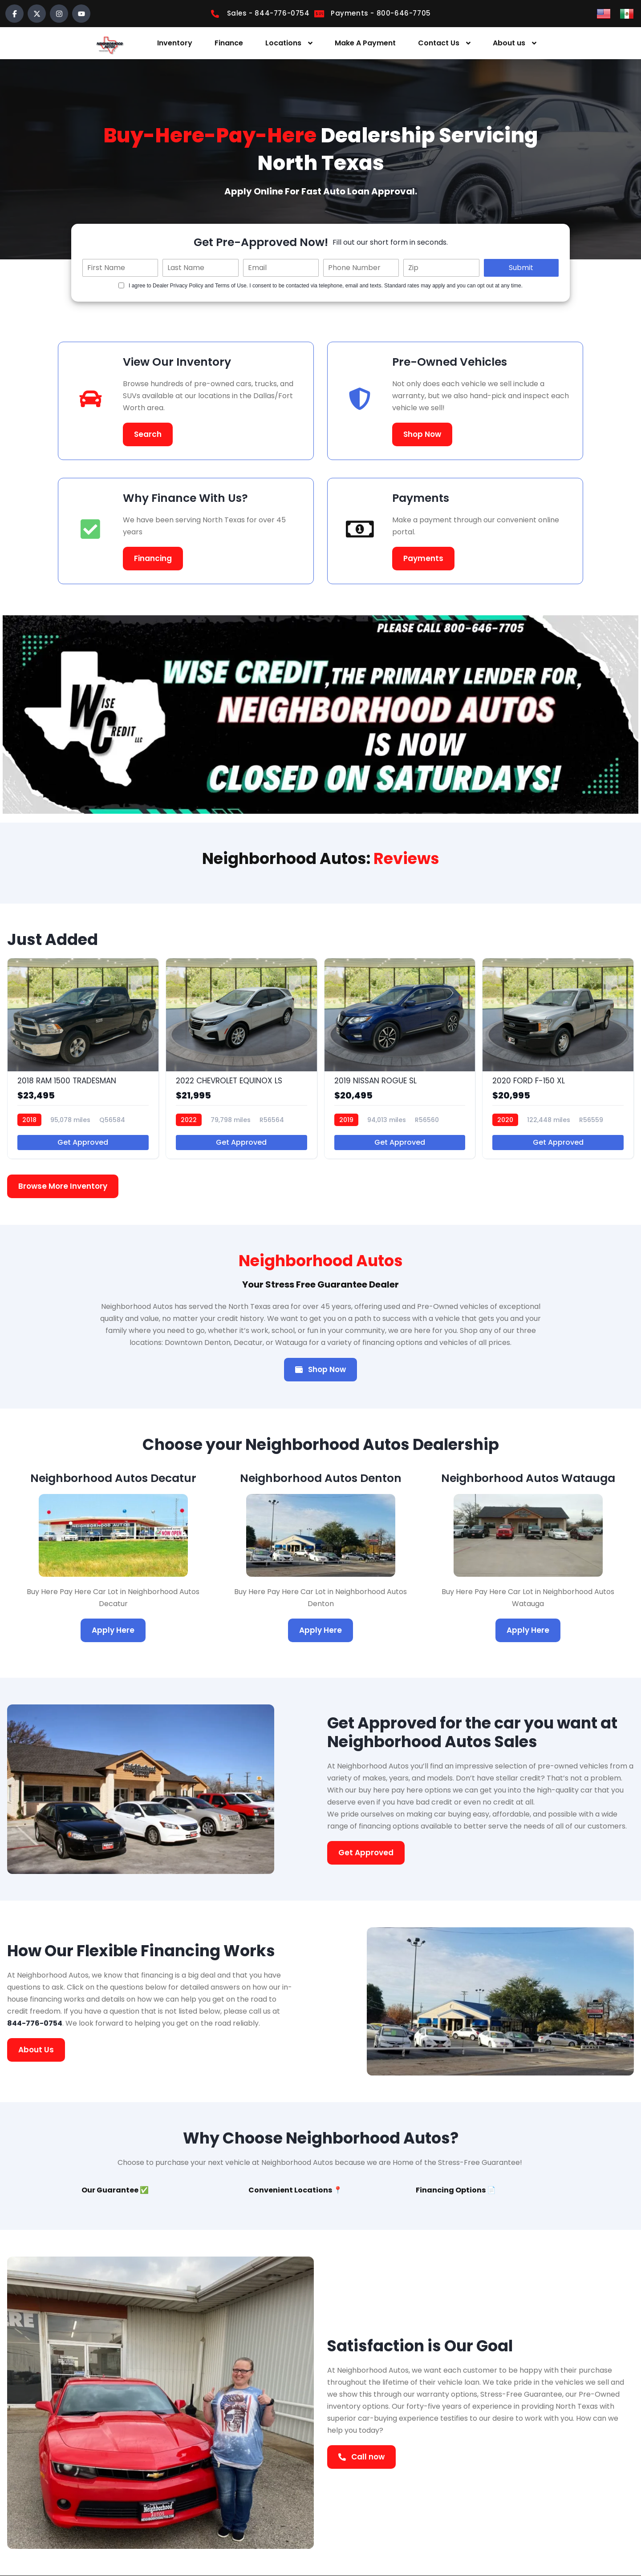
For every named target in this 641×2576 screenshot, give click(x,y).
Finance (229, 43)
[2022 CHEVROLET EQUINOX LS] (241, 1058)
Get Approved (82, 1142)
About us (509, 43)
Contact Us (438, 43)
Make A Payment (365, 43)
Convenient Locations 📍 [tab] (295, 2190)
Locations (283, 43)
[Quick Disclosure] (121, 285)
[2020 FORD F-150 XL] (558, 1058)
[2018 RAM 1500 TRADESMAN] (83, 1058)
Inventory (174, 43)
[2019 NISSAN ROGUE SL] (400, 1058)
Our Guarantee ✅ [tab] (115, 2190)
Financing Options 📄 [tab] (456, 2190)
